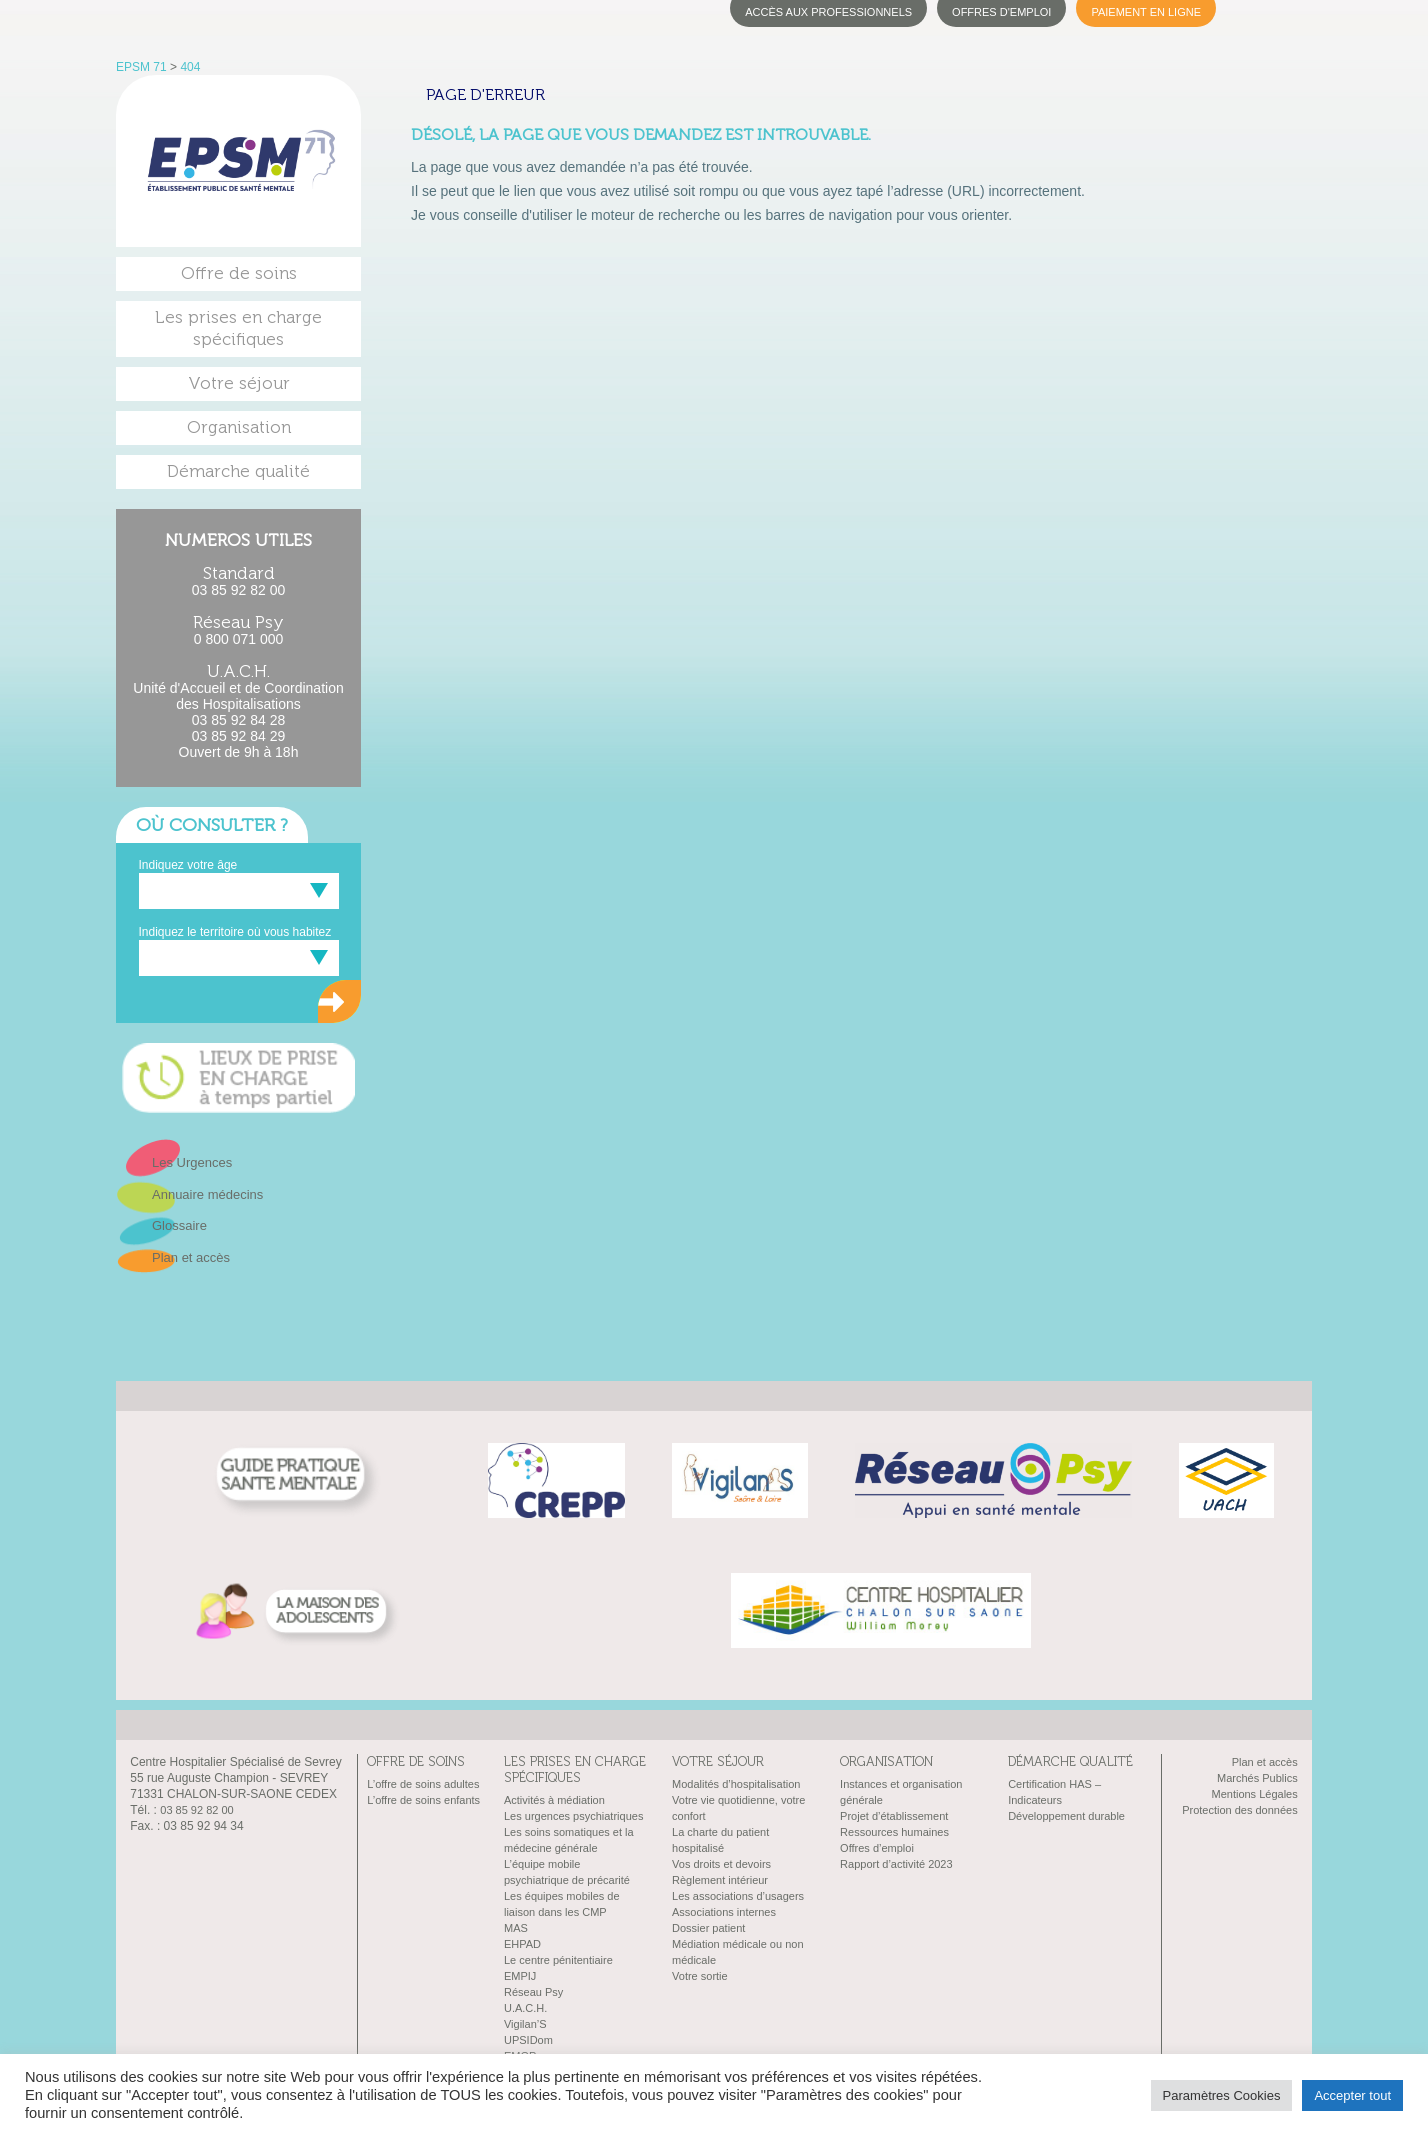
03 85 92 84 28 (238, 720)
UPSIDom (528, 2040)
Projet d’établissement (894, 1816)
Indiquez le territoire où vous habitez (235, 932)
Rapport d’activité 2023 (896, 1864)
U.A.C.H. (525, 2008)
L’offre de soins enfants (423, 1800)
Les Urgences (192, 1162)
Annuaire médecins (207, 1194)
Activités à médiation (554, 1800)
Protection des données (1240, 1810)
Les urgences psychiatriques (573, 1816)
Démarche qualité (238, 471)
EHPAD (522, 1944)
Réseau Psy (533, 1992)
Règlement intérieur (720, 1880)
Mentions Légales (1254, 1794)
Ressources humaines (894, 1832)
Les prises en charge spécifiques (238, 328)
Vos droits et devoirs (721, 1864)
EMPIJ (520, 1976)
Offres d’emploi (877, 1848)
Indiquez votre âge (188, 865)
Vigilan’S (525, 2024)
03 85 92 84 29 (238, 736)
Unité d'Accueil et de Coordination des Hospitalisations (238, 696)
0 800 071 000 (239, 639)
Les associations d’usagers (738, 1896)
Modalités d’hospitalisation (736, 1784)
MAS (516, 1928)
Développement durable (1066, 1816)
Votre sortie (700, 1976)
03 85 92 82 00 (238, 590)
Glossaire (179, 1225)
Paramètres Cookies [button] (1222, 2095)
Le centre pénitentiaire (558, 1960)
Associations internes (724, 1912)
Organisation (239, 427)
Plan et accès (191, 1257)
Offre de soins (239, 273)
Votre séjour (239, 383)
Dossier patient (708, 1928)
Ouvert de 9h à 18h (239, 752)
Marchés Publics (1257, 1778)
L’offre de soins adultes (423, 1784)
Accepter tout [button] (1352, 2095)
